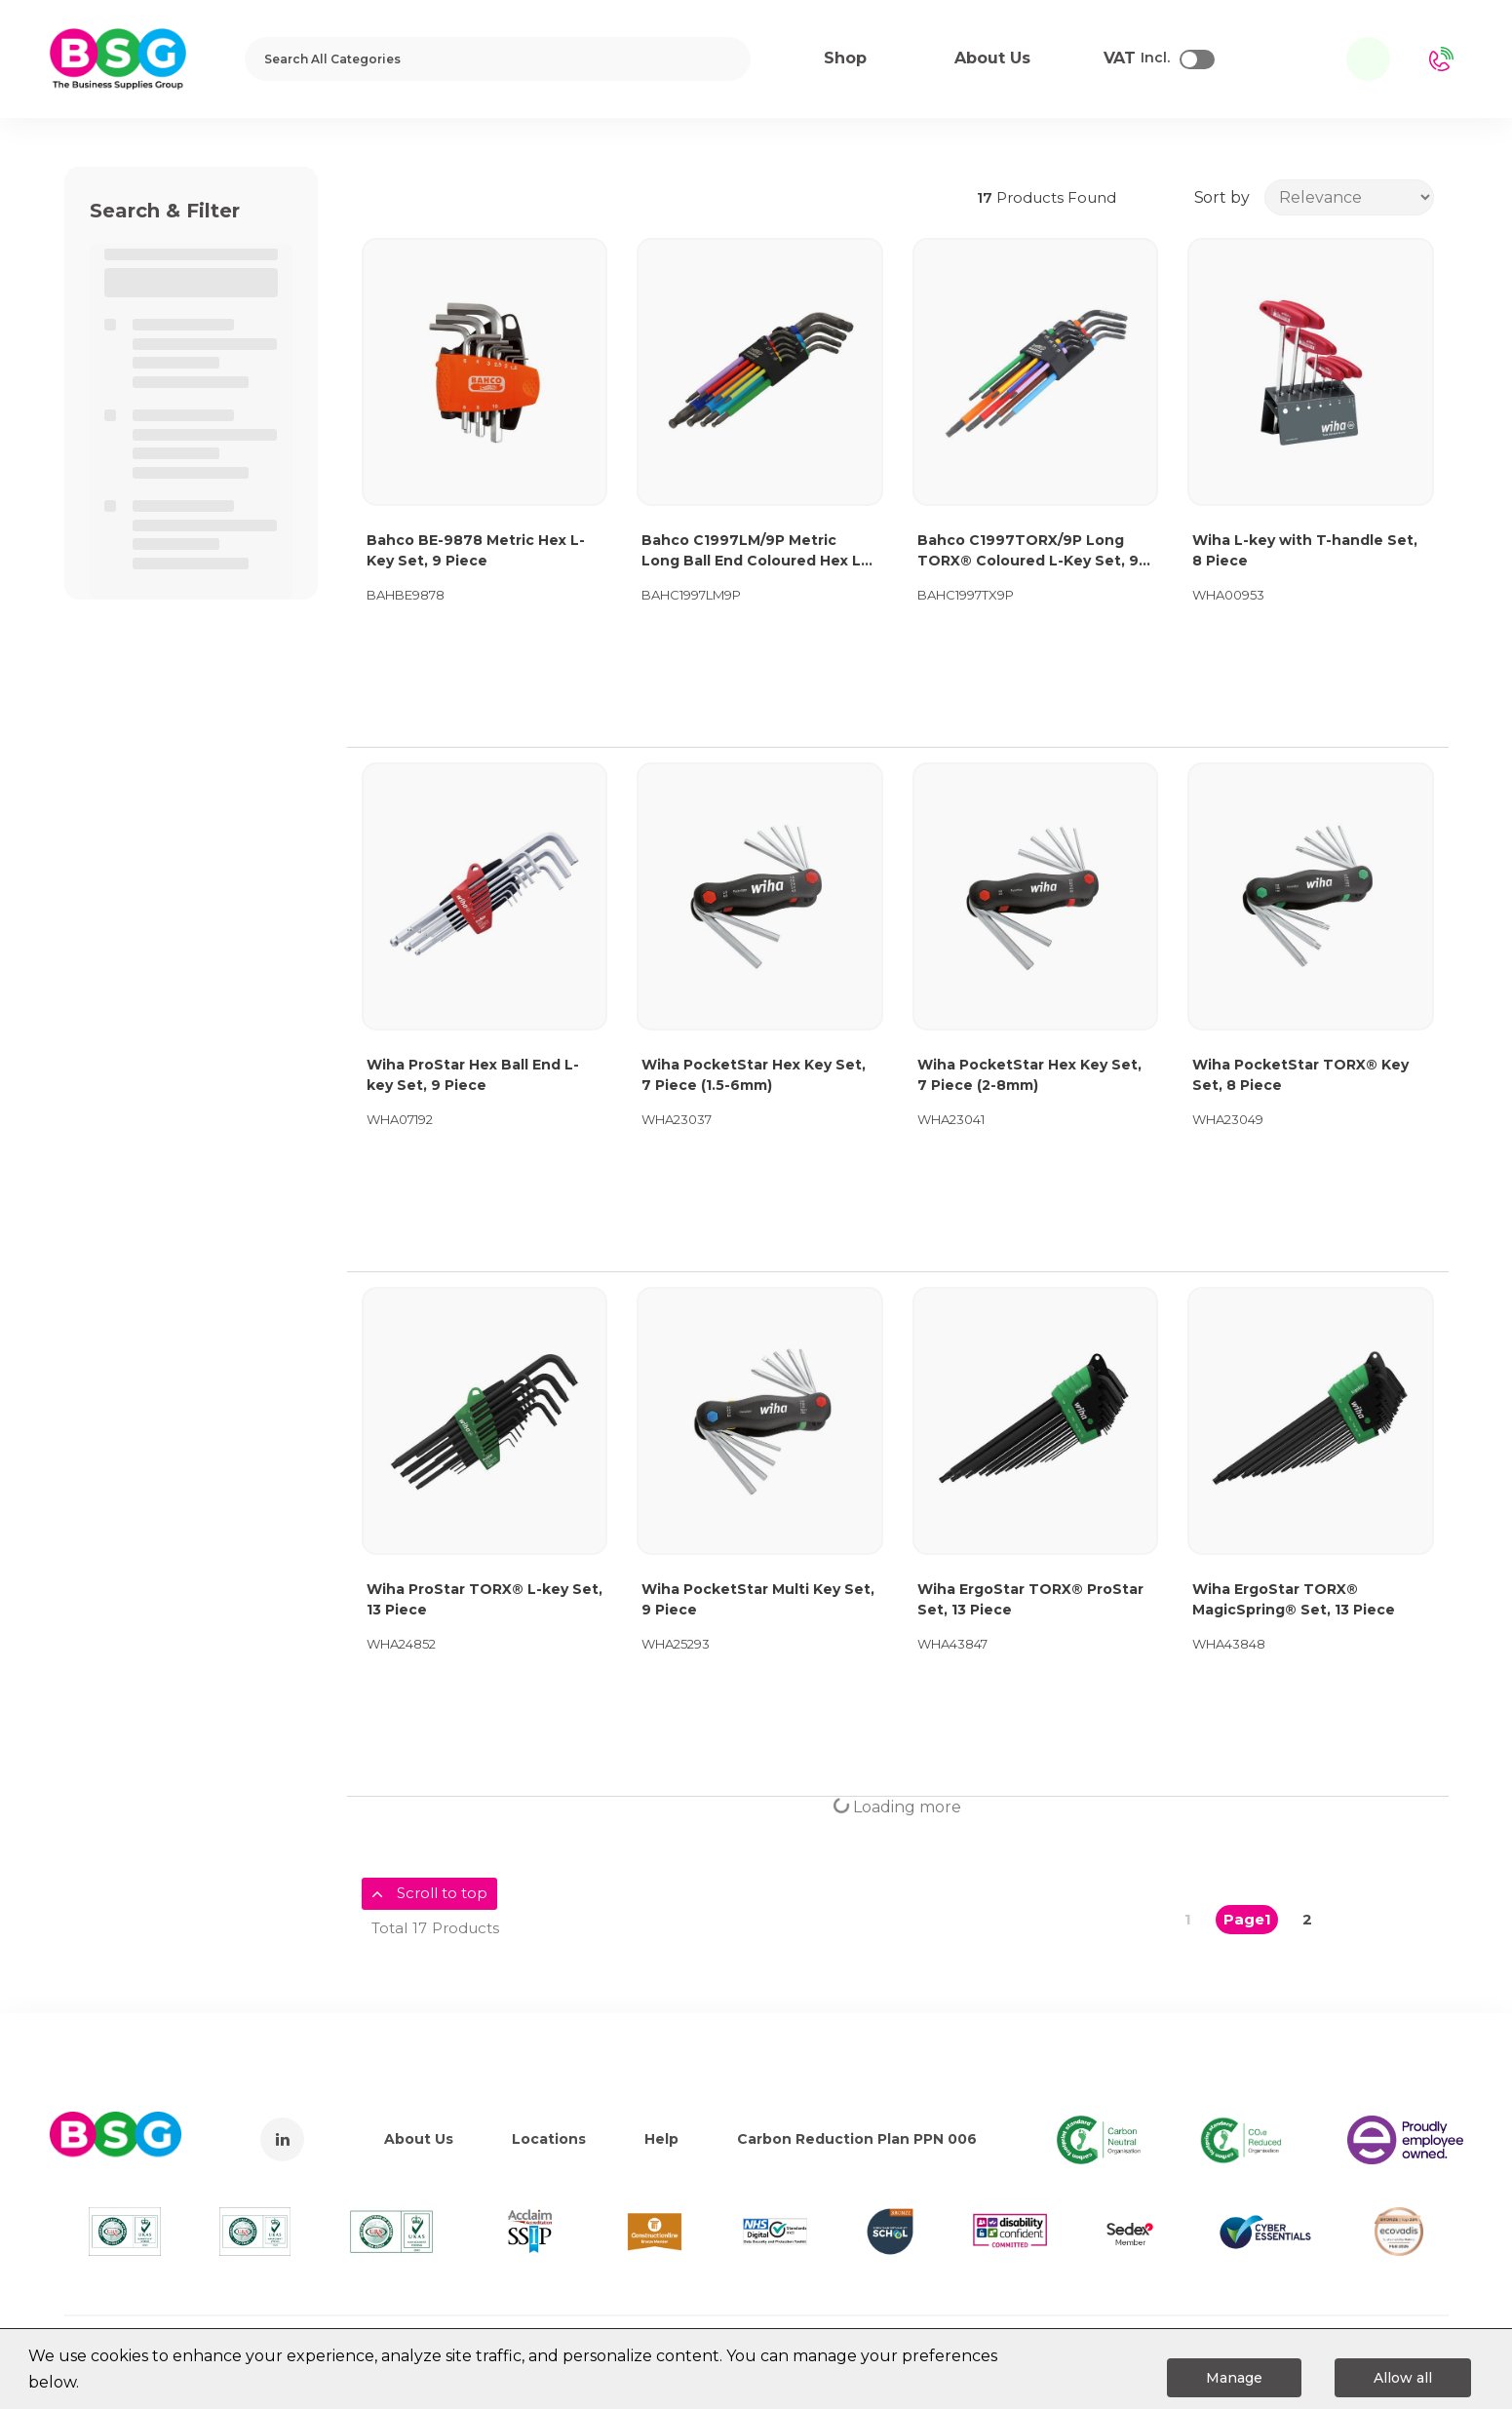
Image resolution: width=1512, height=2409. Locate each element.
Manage (1234, 2378)
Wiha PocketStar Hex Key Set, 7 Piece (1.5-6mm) (753, 1075)
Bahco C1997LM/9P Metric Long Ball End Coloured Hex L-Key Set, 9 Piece (754, 551)
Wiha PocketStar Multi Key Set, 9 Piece (757, 1599)
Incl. (1137, 58)
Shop (845, 58)
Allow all (1403, 2378)
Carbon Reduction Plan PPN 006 (857, 2139)
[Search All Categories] (498, 59)
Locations (549, 2139)
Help (661, 2139)
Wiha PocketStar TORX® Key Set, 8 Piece (1300, 1075)
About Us (418, 2139)
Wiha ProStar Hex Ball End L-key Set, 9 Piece (473, 1075)
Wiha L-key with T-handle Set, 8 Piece (1304, 550)
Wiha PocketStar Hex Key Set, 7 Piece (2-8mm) (1029, 1075)
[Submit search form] (723, 59)
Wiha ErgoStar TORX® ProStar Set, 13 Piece (1030, 1599)
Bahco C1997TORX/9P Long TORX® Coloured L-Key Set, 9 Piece (1028, 551)
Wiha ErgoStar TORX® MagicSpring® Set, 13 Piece (1293, 1599)
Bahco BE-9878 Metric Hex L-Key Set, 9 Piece (476, 550)
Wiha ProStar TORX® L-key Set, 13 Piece (484, 1599)
